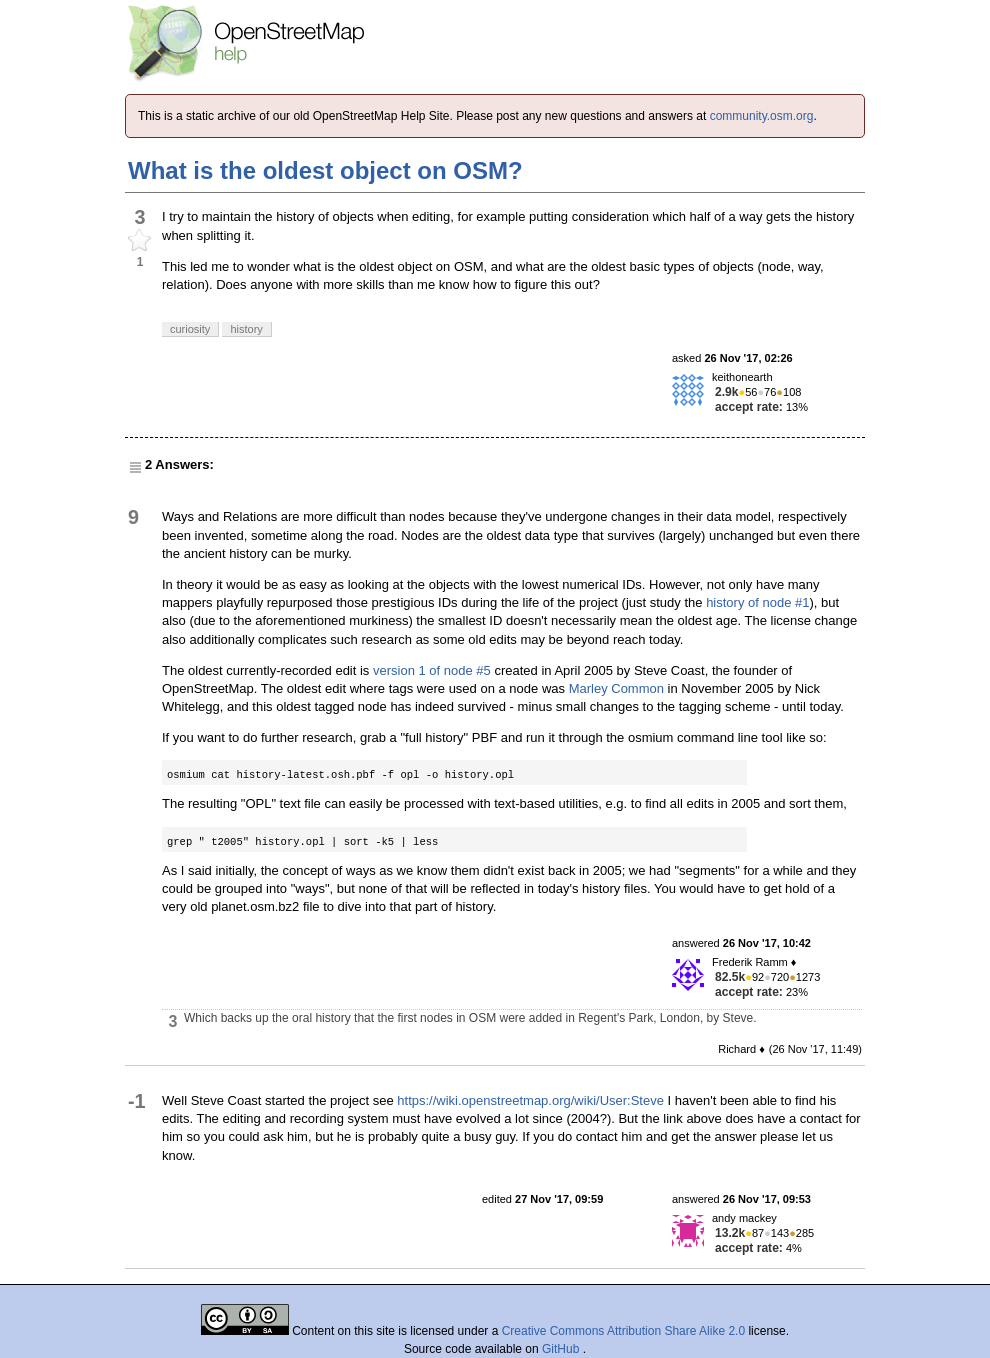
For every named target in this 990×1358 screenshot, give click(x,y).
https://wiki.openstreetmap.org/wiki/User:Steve (530, 1100)
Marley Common (616, 688)
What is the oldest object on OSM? (325, 170)
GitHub (562, 1349)
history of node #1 (757, 602)
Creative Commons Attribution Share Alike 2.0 (623, 1331)
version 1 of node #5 (432, 670)
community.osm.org (762, 116)
